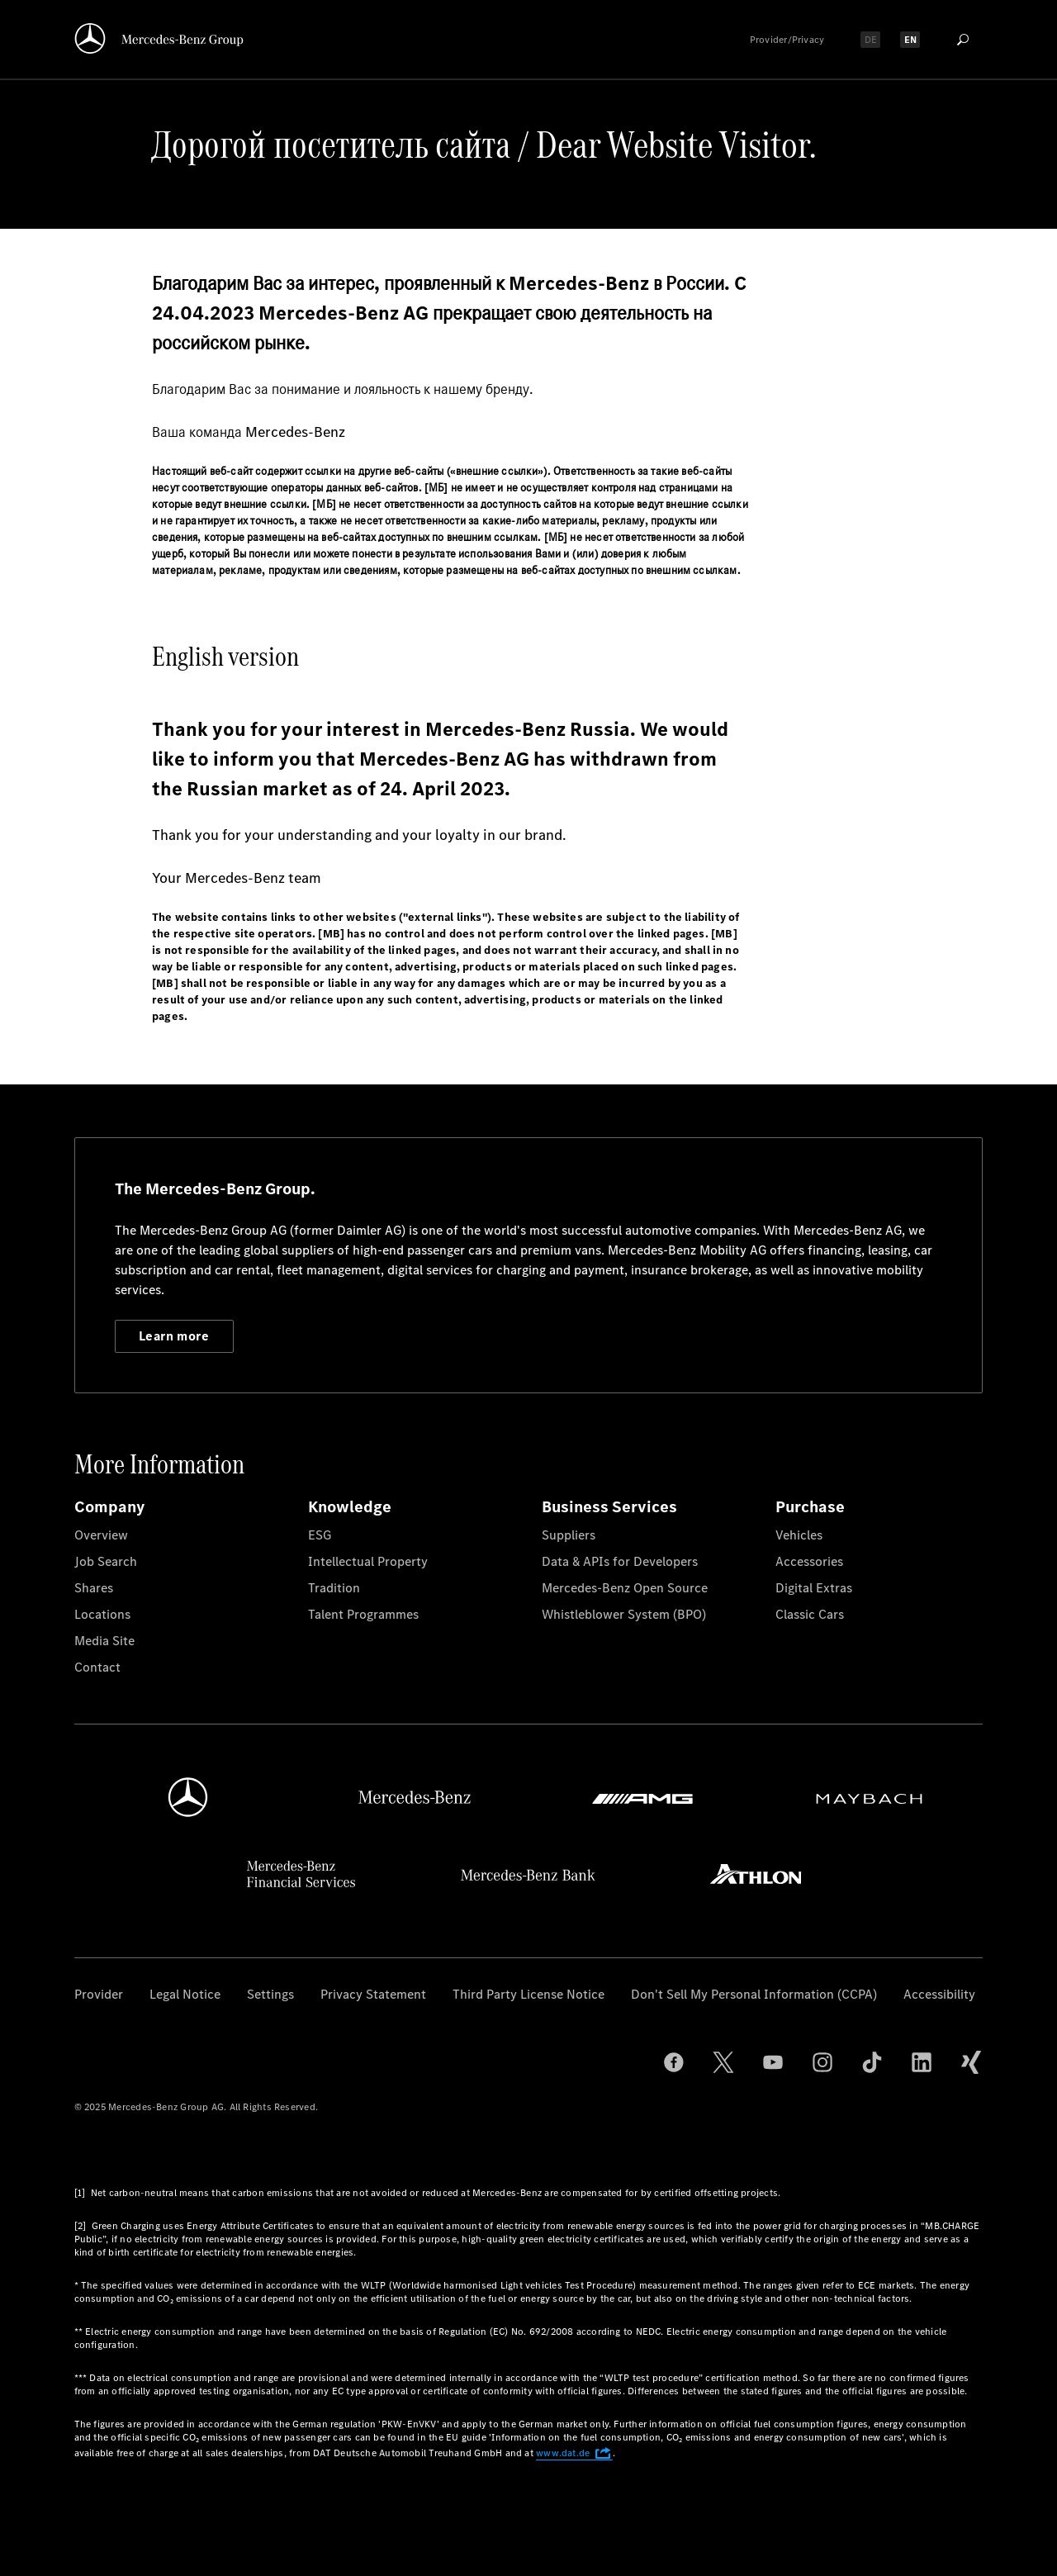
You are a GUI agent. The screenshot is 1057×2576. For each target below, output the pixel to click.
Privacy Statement (373, 1994)
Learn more (174, 1336)
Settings (270, 1994)
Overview (101, 1535)
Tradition (334, 1587)
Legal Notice (184, 1994)
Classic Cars (809, 1614)
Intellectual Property (368, 1561)
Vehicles (798, 1535)
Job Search (105, 1561)
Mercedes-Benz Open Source (625, 1587)
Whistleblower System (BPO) (624, 1614)
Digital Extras (813, 1587)
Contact (97, 1667)
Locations (102, 1614)
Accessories (809, 1561)
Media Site (104, 1640)
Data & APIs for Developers (620, 1561)
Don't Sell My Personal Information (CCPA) (754, 1994)
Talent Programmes (363, 1614)
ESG (319, 1535)
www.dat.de (574, 2453)
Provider (98, 1994)
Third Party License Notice (528, 1994)
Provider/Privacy (787, 39)
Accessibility (939, 1994)
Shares (93, 1587)
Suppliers (568, 1535)
